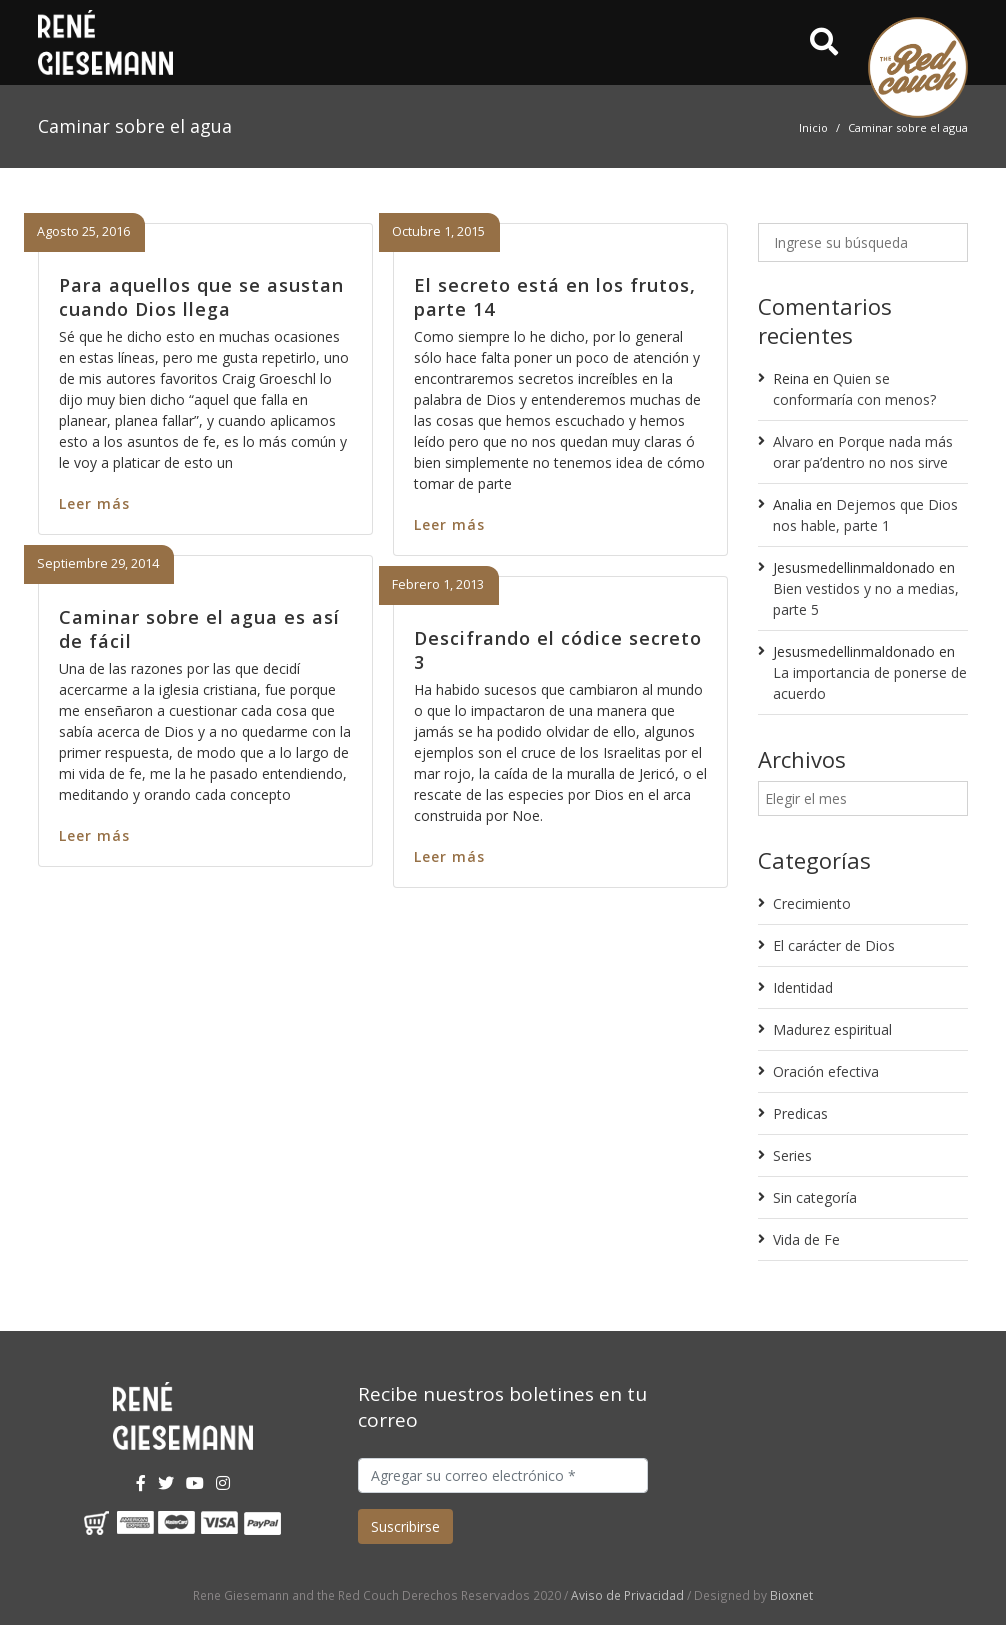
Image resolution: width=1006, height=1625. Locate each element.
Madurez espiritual (832, 1029)
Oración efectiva (826, 1071)
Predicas (800, 1113)
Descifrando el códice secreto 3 (558, 649)
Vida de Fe (806, 1239)
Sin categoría (815, 1197)
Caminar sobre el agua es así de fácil (199, 628)
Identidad (803, 987)
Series (792, 1155)
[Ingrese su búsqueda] (863, 242)
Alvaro (793, 441)
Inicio (813, 127)
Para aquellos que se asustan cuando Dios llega (201, 296)
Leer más (94, 503)
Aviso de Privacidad (627, 1595)
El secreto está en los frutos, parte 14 (555, 296)
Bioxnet (791, 1595)
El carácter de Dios (834, 945)
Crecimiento (812, 903)
